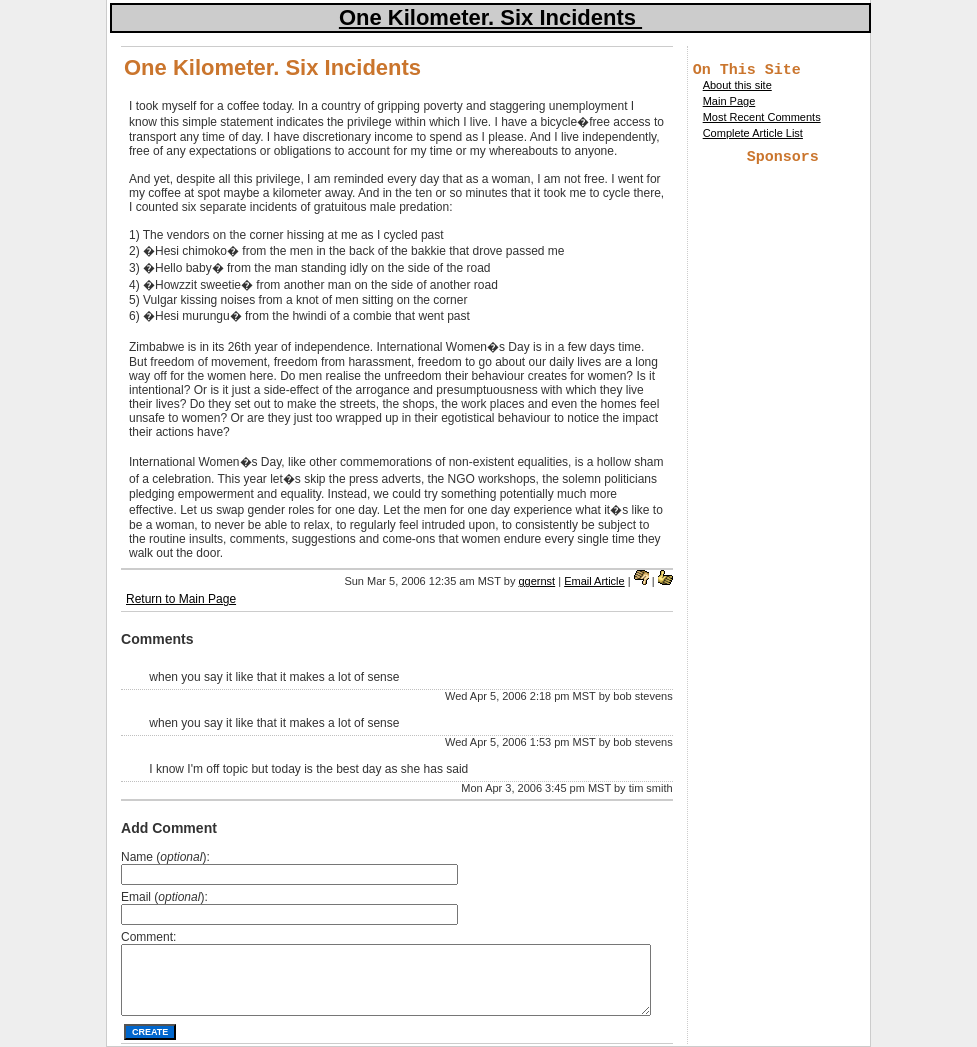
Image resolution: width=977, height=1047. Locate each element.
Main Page (729, 104)
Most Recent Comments (762, 120)
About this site (737, 88)
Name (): (165, 857)
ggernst (536, 581)
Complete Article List (753, 136)
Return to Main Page (181, 599)
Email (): (164, 897)
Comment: (148, 937)
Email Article (594, 581)
